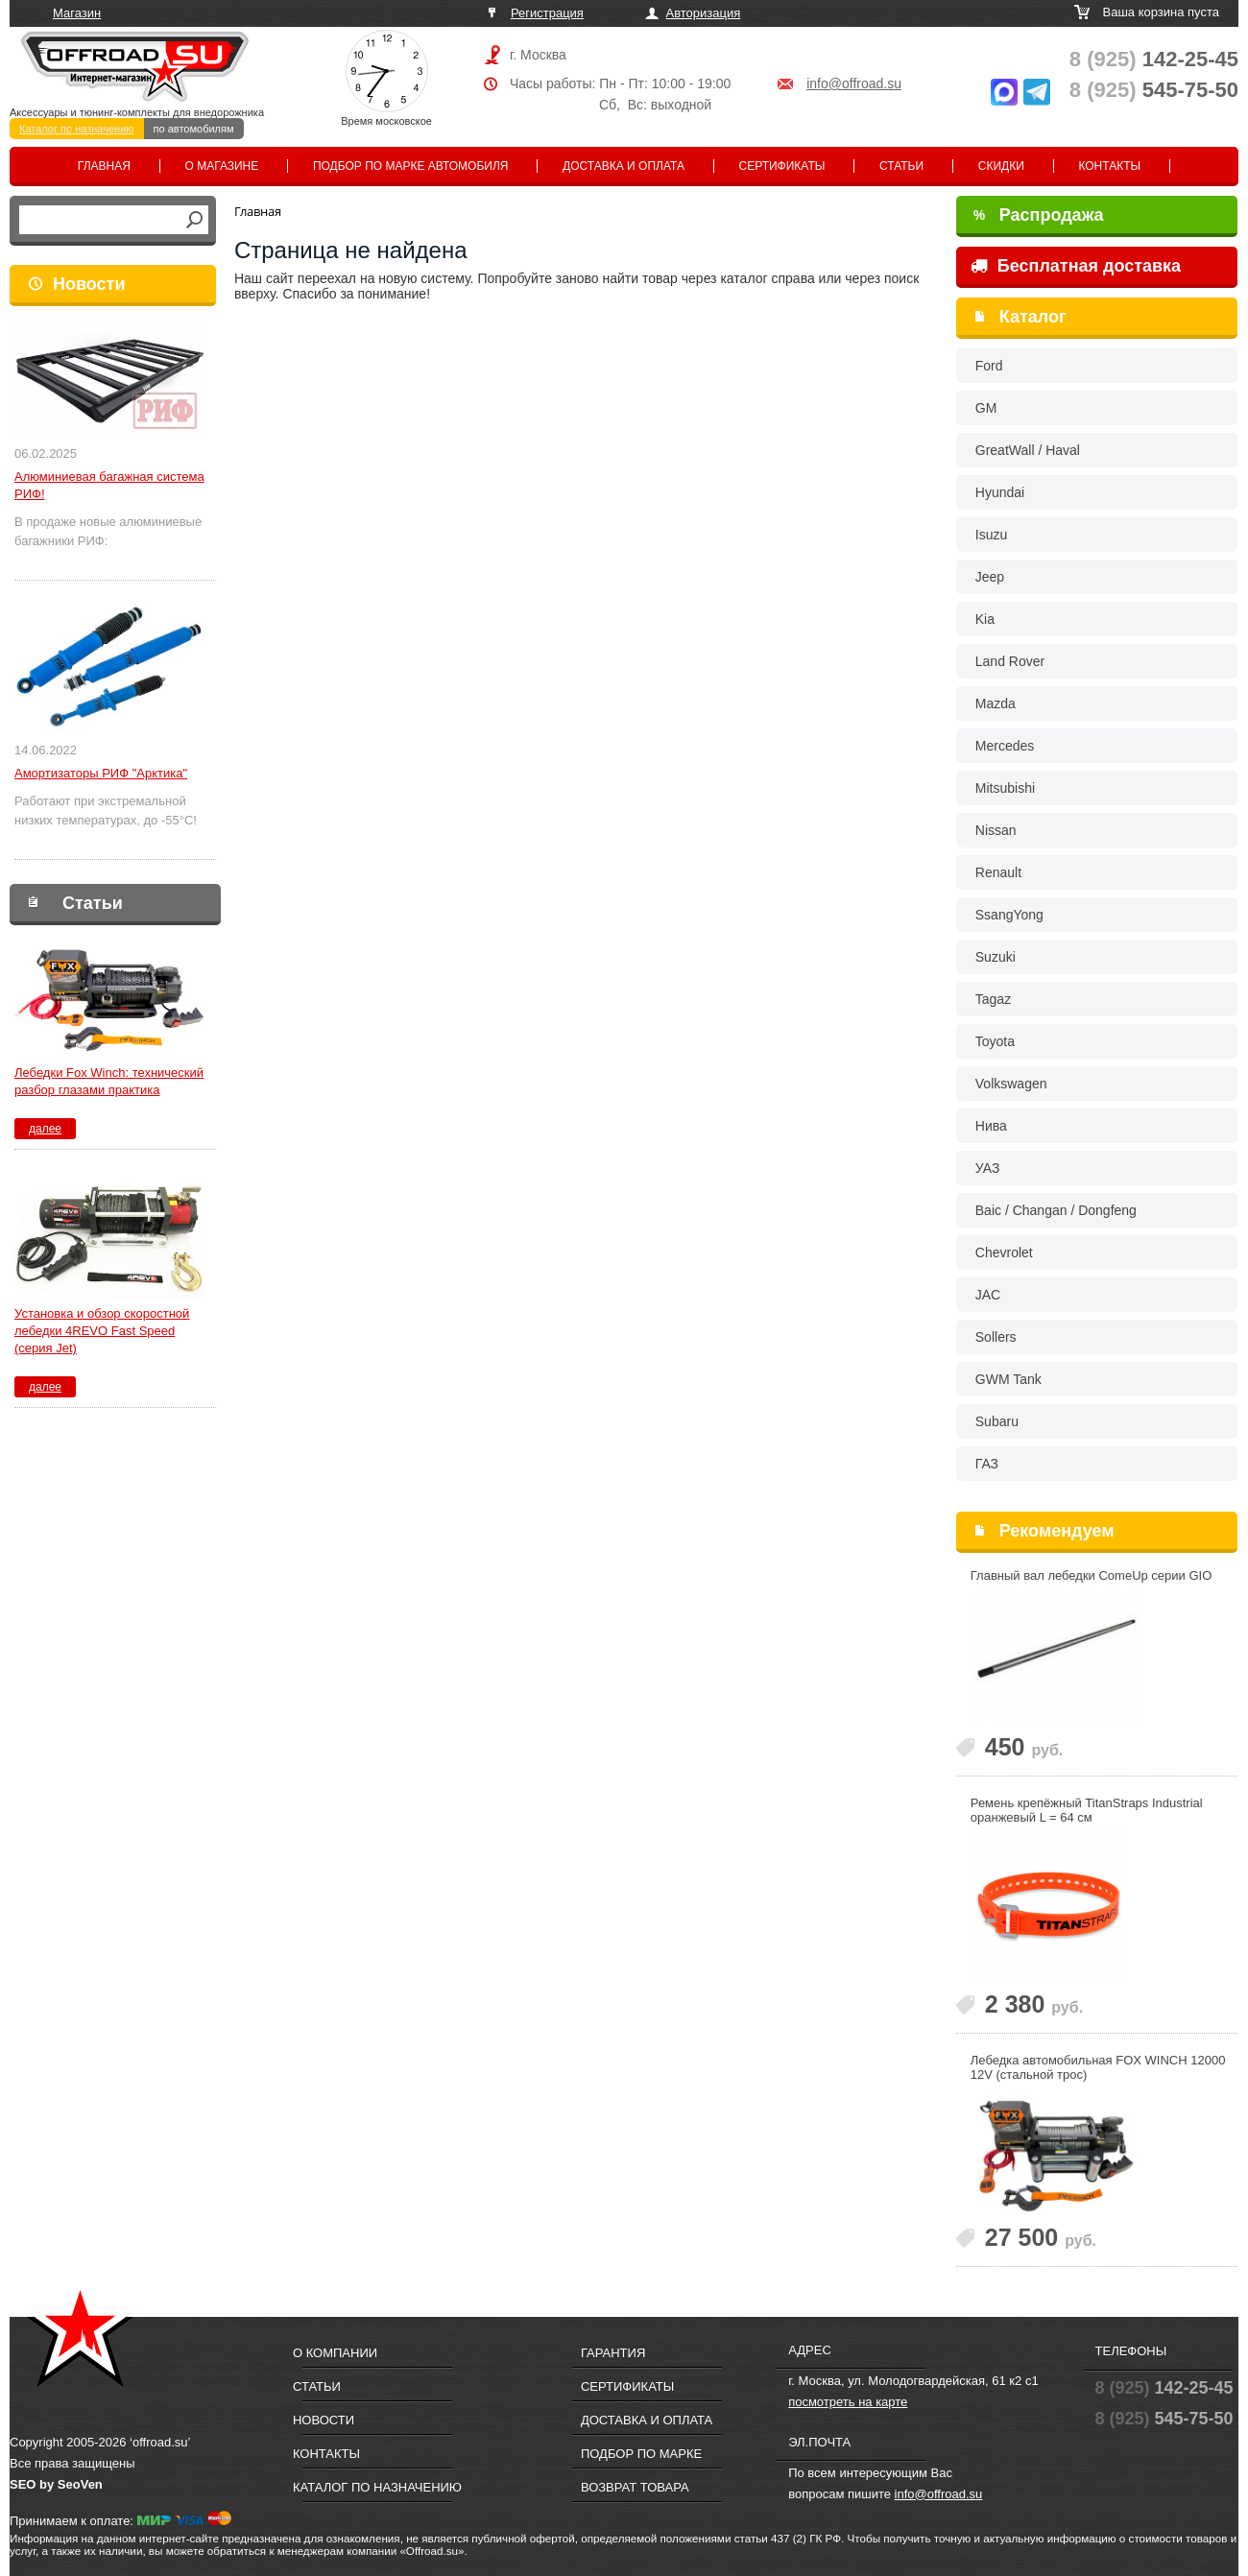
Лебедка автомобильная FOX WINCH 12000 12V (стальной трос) (1098, 2067)
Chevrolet (1004, 1252)
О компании (335, 2353)
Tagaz (993, 999)
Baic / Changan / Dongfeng (1056, 1210)
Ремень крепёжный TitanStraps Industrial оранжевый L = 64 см (1087, 1810)
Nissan (996, 830)
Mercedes (1004, 745)
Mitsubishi (1005, 788)
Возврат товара (635, 2487)
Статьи (901, 166)
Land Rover (1009, 661)
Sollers (996, 1337)
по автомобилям (194, 128)
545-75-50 (1153, 90)
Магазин (77, 13)
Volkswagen (1011, 1083)
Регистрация (547, 13)
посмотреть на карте (847, 2402)
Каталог (1033, 316)
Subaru (997, 1421)
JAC (987, 1294)
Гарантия (613, 2353)
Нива (991, 1125)
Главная (104, 166)
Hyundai (999, 492)
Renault (998, 872)
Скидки (1001, 166)
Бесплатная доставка (1076, 265)
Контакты (1109, 166)
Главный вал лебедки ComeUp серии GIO (1091, 1575)
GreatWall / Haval (1027, 450)
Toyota (995, 1041)
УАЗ (987, 1168)
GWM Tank (1008, 1379)
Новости (89, 284)
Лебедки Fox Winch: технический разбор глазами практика (109, 1081)
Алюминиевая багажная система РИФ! (109, 485)
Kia (985, 619)
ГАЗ (986, 1463)
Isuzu (991, 534)
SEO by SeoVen (56, 2484)
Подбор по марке (641, 2453)
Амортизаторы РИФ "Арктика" (100, 773)
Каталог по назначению (76, 128)
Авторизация (703, 13)
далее (45, 1128)
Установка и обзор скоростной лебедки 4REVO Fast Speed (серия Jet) (101, 1330)
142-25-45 (1153, 59)
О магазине (222, 166)
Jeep (989, 576)
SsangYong (1009, 914)
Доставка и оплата (623, 166)
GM (986, 408)
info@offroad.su (853, 83)
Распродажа (1038, 215)
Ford (989, 365)
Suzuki (995, 957)
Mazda (995, 703)
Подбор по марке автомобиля (411, 166)
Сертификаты (782, 166)
